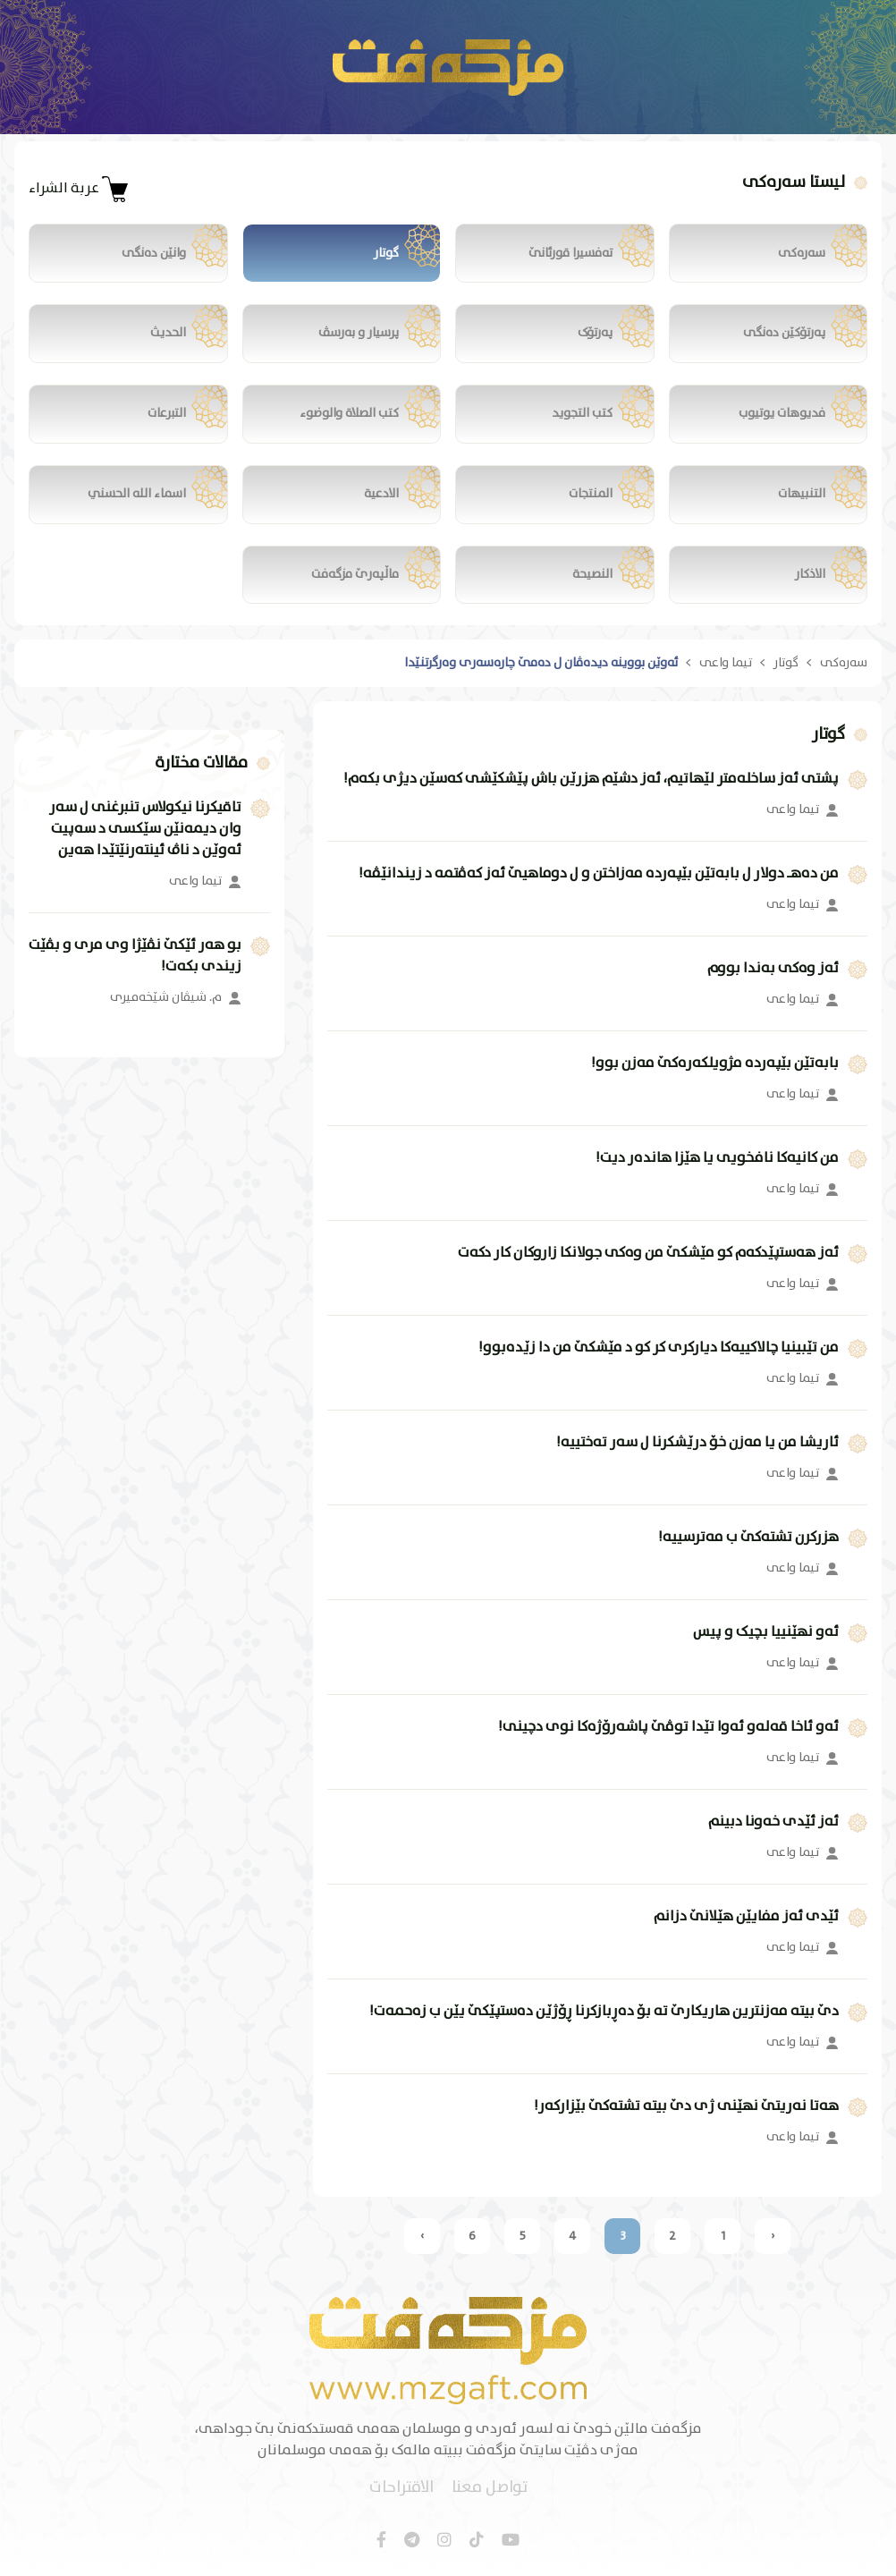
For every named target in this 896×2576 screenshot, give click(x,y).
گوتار (786, 664)
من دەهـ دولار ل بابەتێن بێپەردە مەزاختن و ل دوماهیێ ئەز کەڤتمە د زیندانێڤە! (599, 875)
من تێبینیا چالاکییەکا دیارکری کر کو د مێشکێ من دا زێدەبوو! (658, 1349)
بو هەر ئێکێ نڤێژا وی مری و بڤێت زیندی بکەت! (135, 957)
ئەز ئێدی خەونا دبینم (773, 1823)
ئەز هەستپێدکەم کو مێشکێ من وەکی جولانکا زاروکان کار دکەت (648, 1254)
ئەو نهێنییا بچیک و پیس (766, 1633)
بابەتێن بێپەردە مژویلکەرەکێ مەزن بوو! (715, 1064)
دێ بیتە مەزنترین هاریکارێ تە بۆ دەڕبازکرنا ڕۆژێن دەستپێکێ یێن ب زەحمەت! (604, 2012)
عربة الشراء (79, 188)
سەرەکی (843, 664)
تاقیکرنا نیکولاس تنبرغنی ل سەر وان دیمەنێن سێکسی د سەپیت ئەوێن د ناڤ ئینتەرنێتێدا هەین (145, 830)
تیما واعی (725, 664)
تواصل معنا (490, 2489)
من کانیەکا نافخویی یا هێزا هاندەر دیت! (717, 1159)
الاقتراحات (401, 2489)
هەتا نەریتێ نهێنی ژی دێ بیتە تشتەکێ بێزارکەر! (686, 2107)
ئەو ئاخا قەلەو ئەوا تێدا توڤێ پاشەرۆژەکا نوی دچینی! (668, 1728)
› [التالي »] (422, 2237)
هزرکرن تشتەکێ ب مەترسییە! (748, 1538)
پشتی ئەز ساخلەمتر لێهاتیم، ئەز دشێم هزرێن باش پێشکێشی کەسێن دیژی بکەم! (591, 780)
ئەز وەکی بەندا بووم (773, 969)
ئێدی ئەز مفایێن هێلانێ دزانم (746, 1917)
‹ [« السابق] (772, 2237)
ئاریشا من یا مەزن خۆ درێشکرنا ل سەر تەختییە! (697, 1443)
